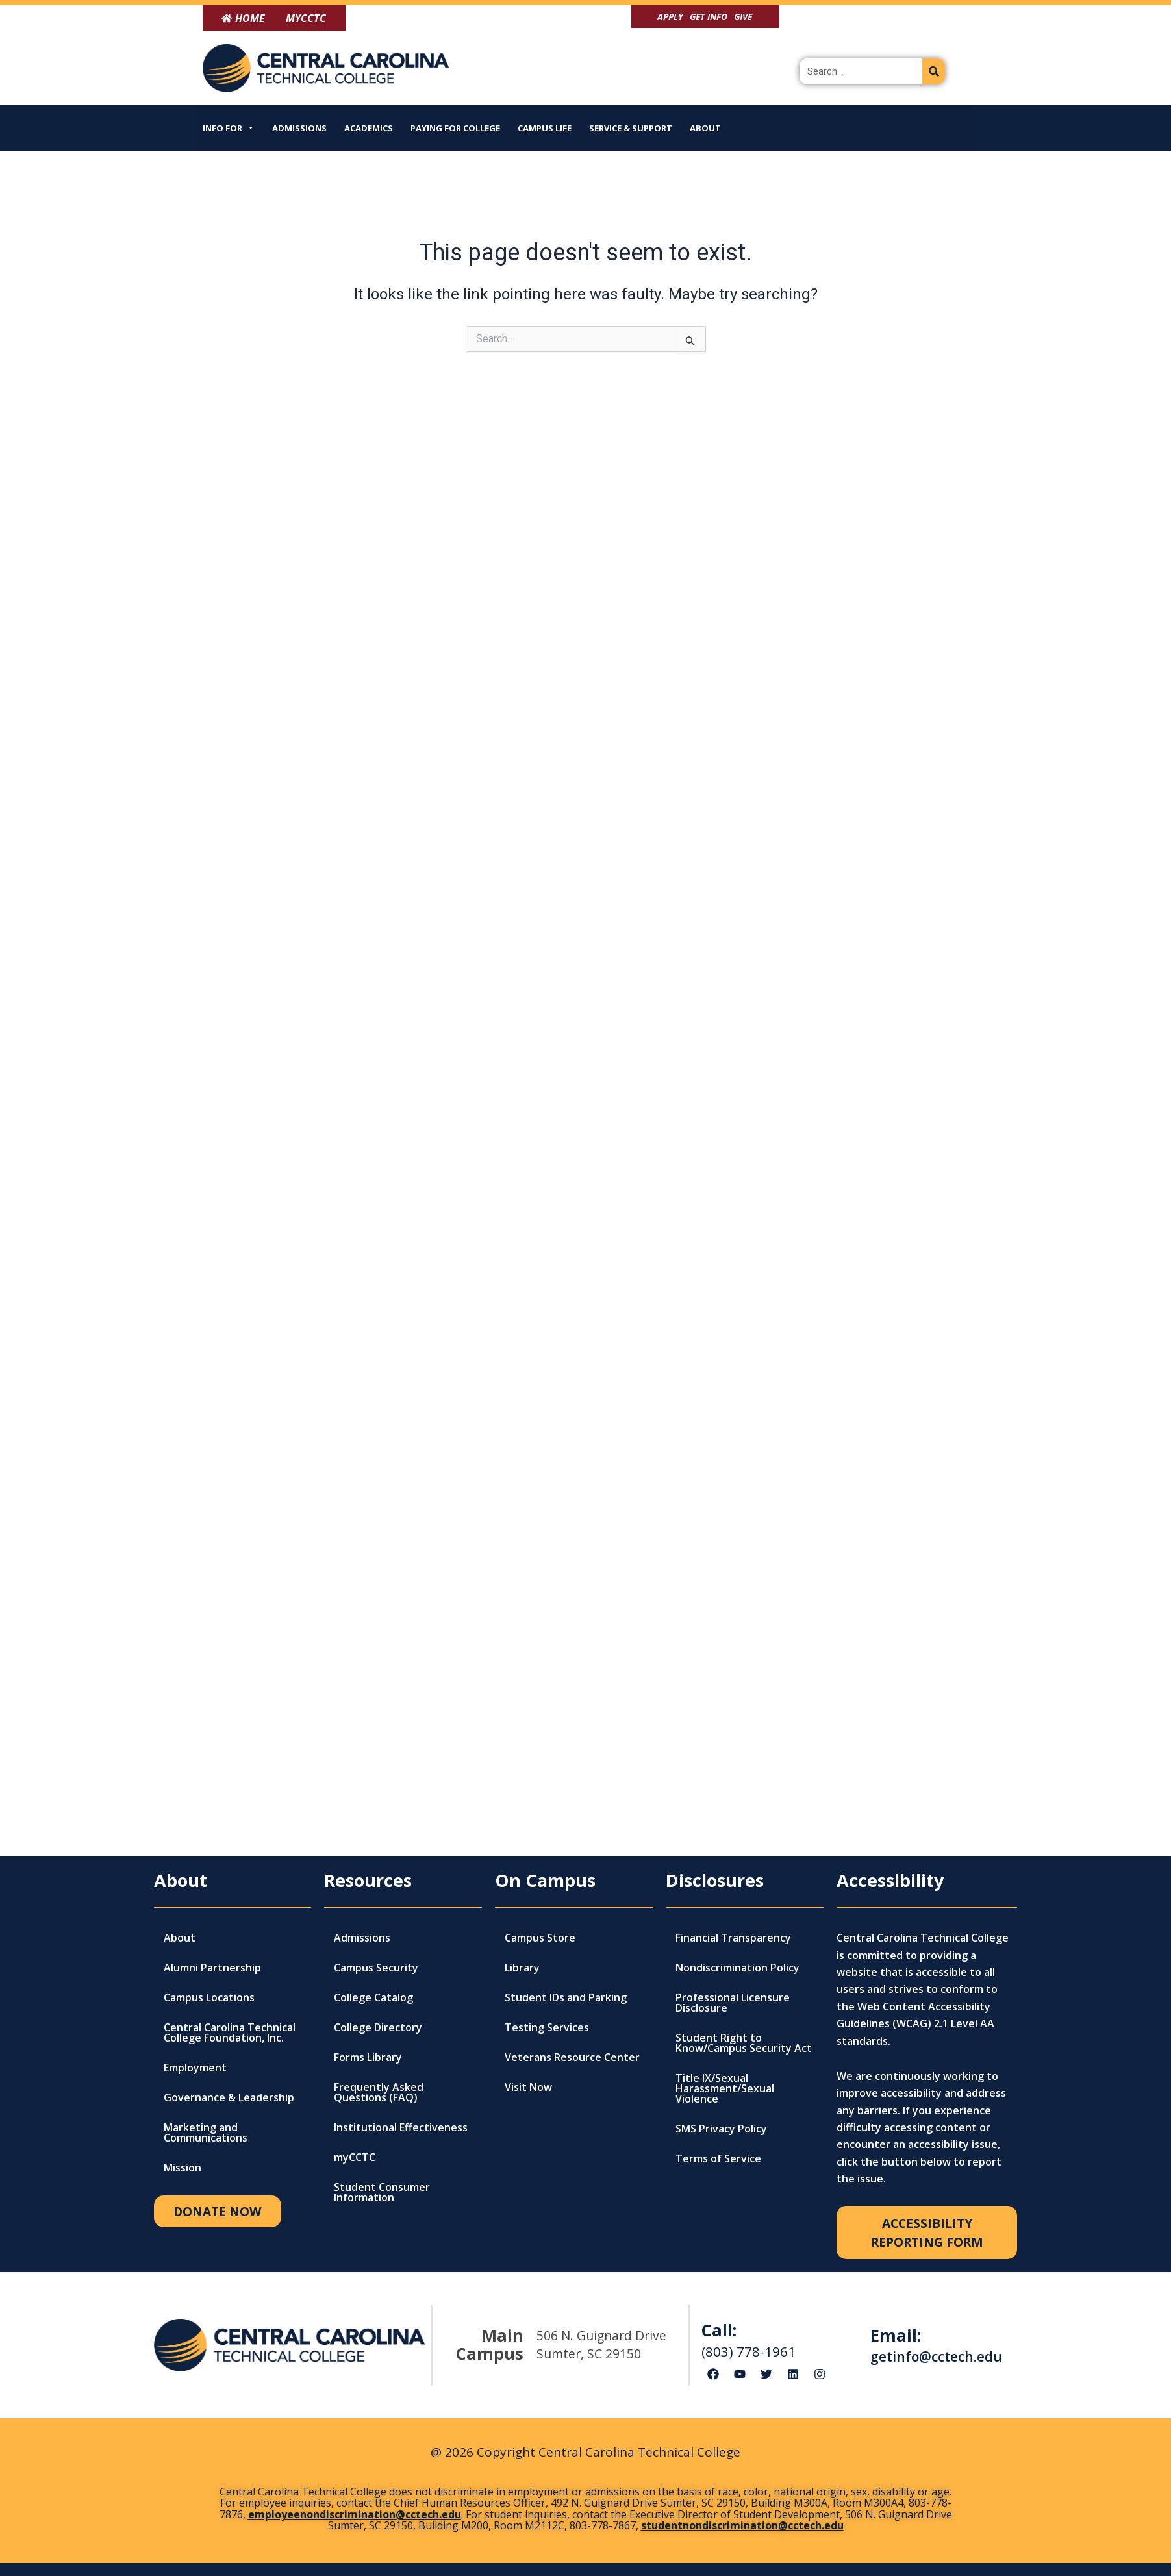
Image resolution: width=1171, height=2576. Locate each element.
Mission (182, 2167)
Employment (195, 2067)
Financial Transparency (733, 1938)
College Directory (378, 2027)
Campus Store (540, 1938)
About (705, 128)
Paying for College (455, 128)
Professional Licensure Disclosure (732, 2002)
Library (522, 1967)
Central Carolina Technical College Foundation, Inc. (230, 2032)
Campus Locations (209, 1997)
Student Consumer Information (382, 2192)
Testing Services (547, 2027)
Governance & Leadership (229, 2097)
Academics (368, 128)
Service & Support (630, 128)
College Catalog (373, 1997)
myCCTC (354, 2157)
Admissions (299, 128)
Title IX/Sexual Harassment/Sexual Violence (724, 2088)
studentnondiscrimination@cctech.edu (742, 2525)
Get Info (708, 16)
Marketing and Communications (205, 2132)
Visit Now (528, 2087)
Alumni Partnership (212, 1967)
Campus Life (545, 128)
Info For (229, 128)
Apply (670, 16)
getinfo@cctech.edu (936, 2356)
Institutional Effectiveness (401, 2127)
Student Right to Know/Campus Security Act (743, 2043)
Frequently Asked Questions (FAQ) (378, 2092)
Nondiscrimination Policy (737, 1967)
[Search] (933, 71)
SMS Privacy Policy (721, 2128)
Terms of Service (718, 2158)
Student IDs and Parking (566, 1997)
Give (743, 16)
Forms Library (368, 2057)
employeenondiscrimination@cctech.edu (354, 2514)
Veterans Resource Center (572, 2057)
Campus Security (376, 1967)
